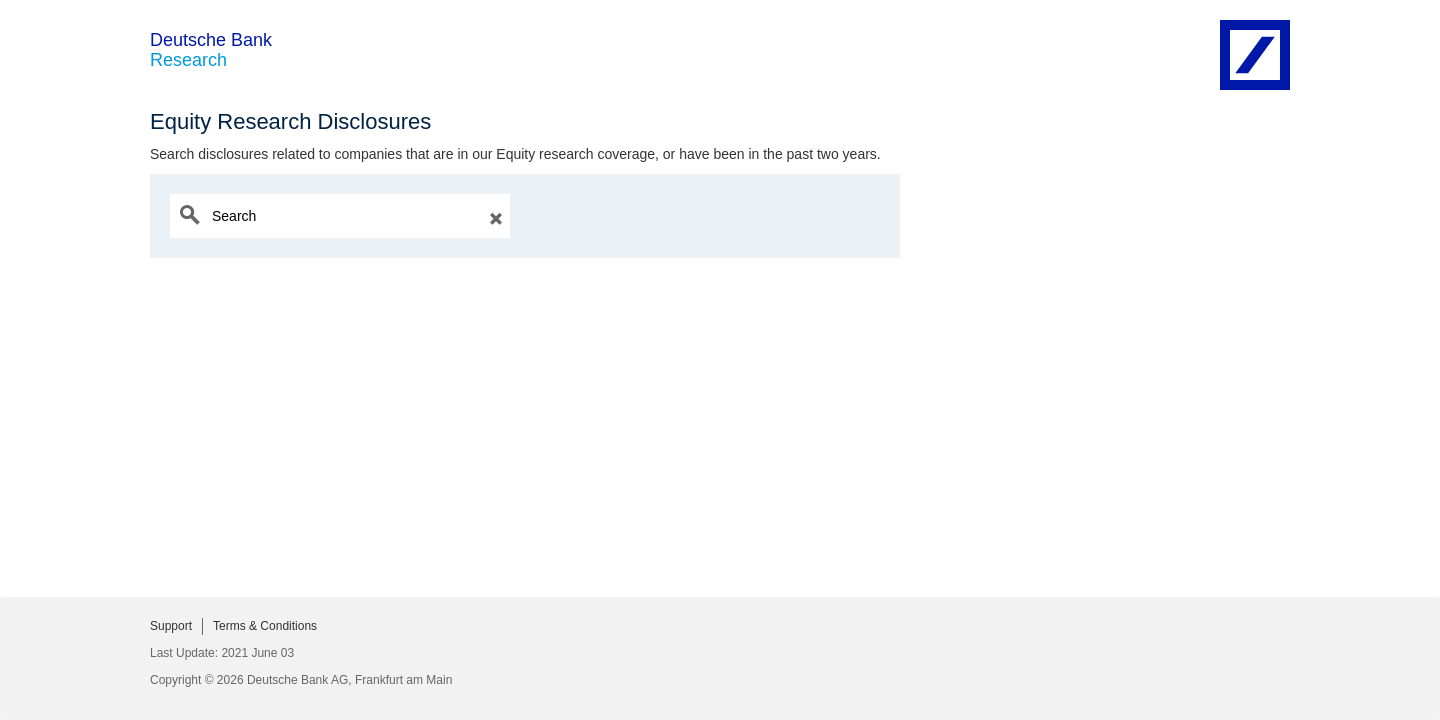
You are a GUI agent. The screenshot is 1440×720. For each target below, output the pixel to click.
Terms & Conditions (265, 626)
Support (171, 626)
